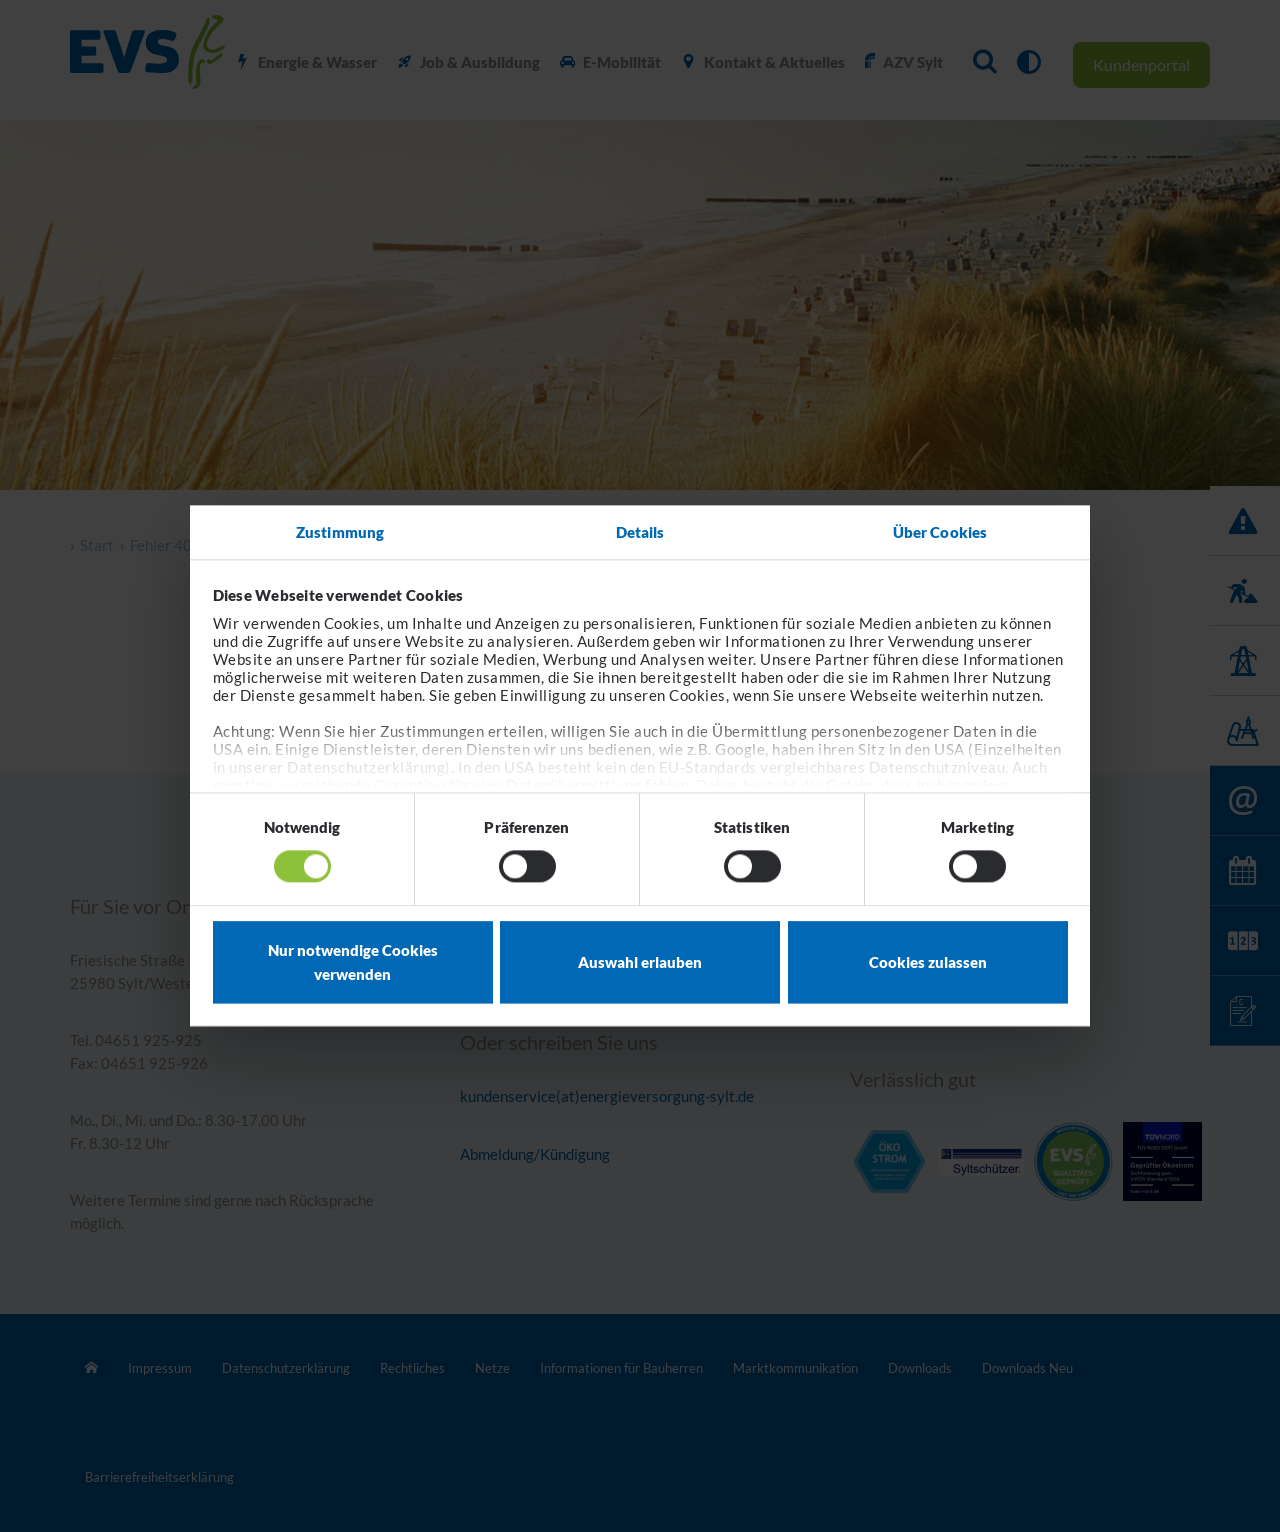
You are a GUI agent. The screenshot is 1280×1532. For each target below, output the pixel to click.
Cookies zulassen (928, 962)
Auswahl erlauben (640, 962)
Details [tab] (640, 532)
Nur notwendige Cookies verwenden (353, 962)
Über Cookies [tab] (940, 532)
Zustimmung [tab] (340, 532)
